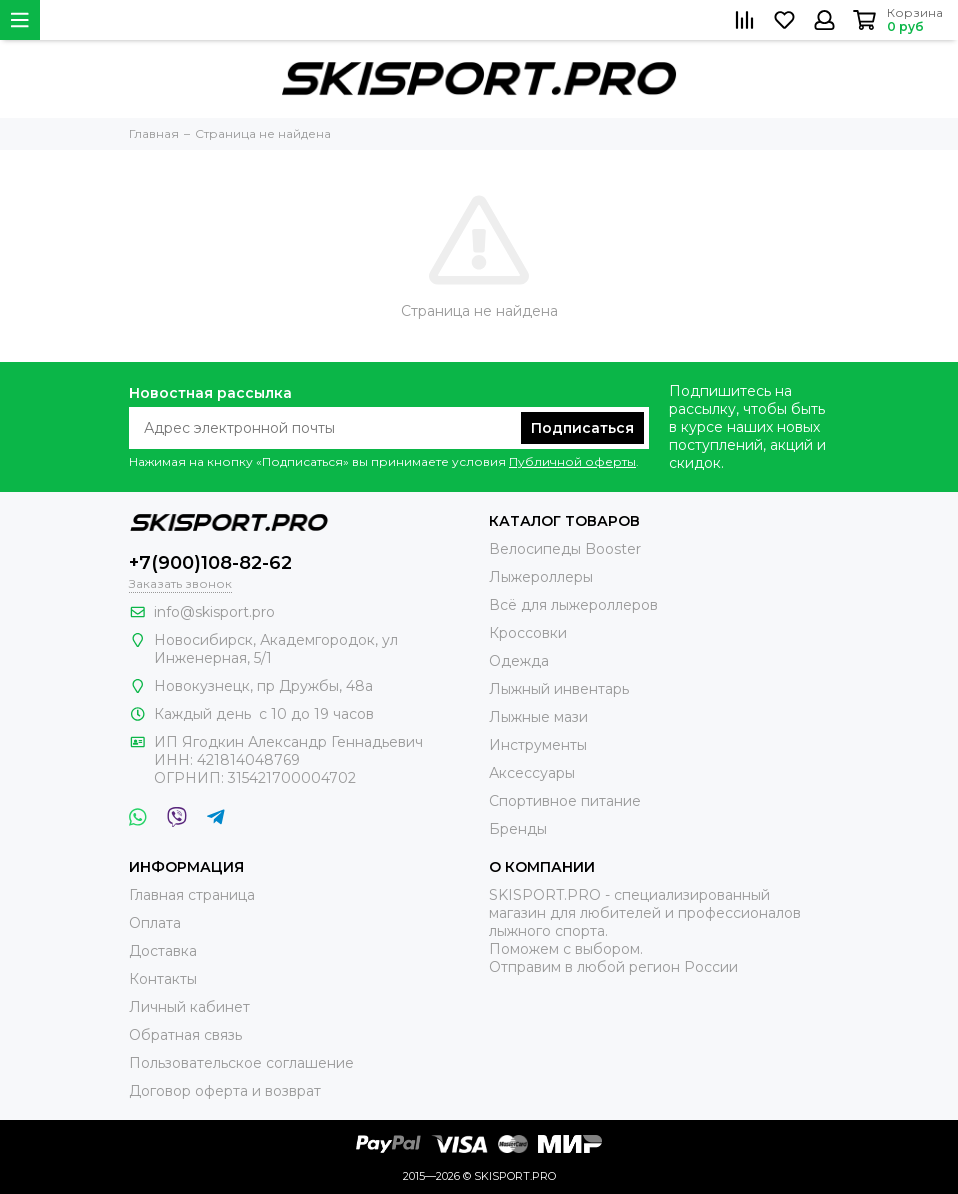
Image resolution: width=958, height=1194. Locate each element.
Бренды (518, 829)
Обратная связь (185, 1035)
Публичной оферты (572, 461)
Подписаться (582, 428)
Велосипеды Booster (565, 549)
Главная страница (192, 895)
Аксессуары (532, 773)
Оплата (155, 923)
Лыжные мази (538, 717)
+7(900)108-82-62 (210, 563)
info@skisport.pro (214, 612)
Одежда (519, 661)
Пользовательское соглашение (241, 1063)
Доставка (163, 951)
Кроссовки (528, 633)
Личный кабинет (189, 1007)
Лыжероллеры (541, 577)
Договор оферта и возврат (225, 1091)
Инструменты (538, 745)
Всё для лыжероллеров (573, 605)
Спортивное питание (565, 801)
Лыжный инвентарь (559, 689)
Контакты (163, 979)
